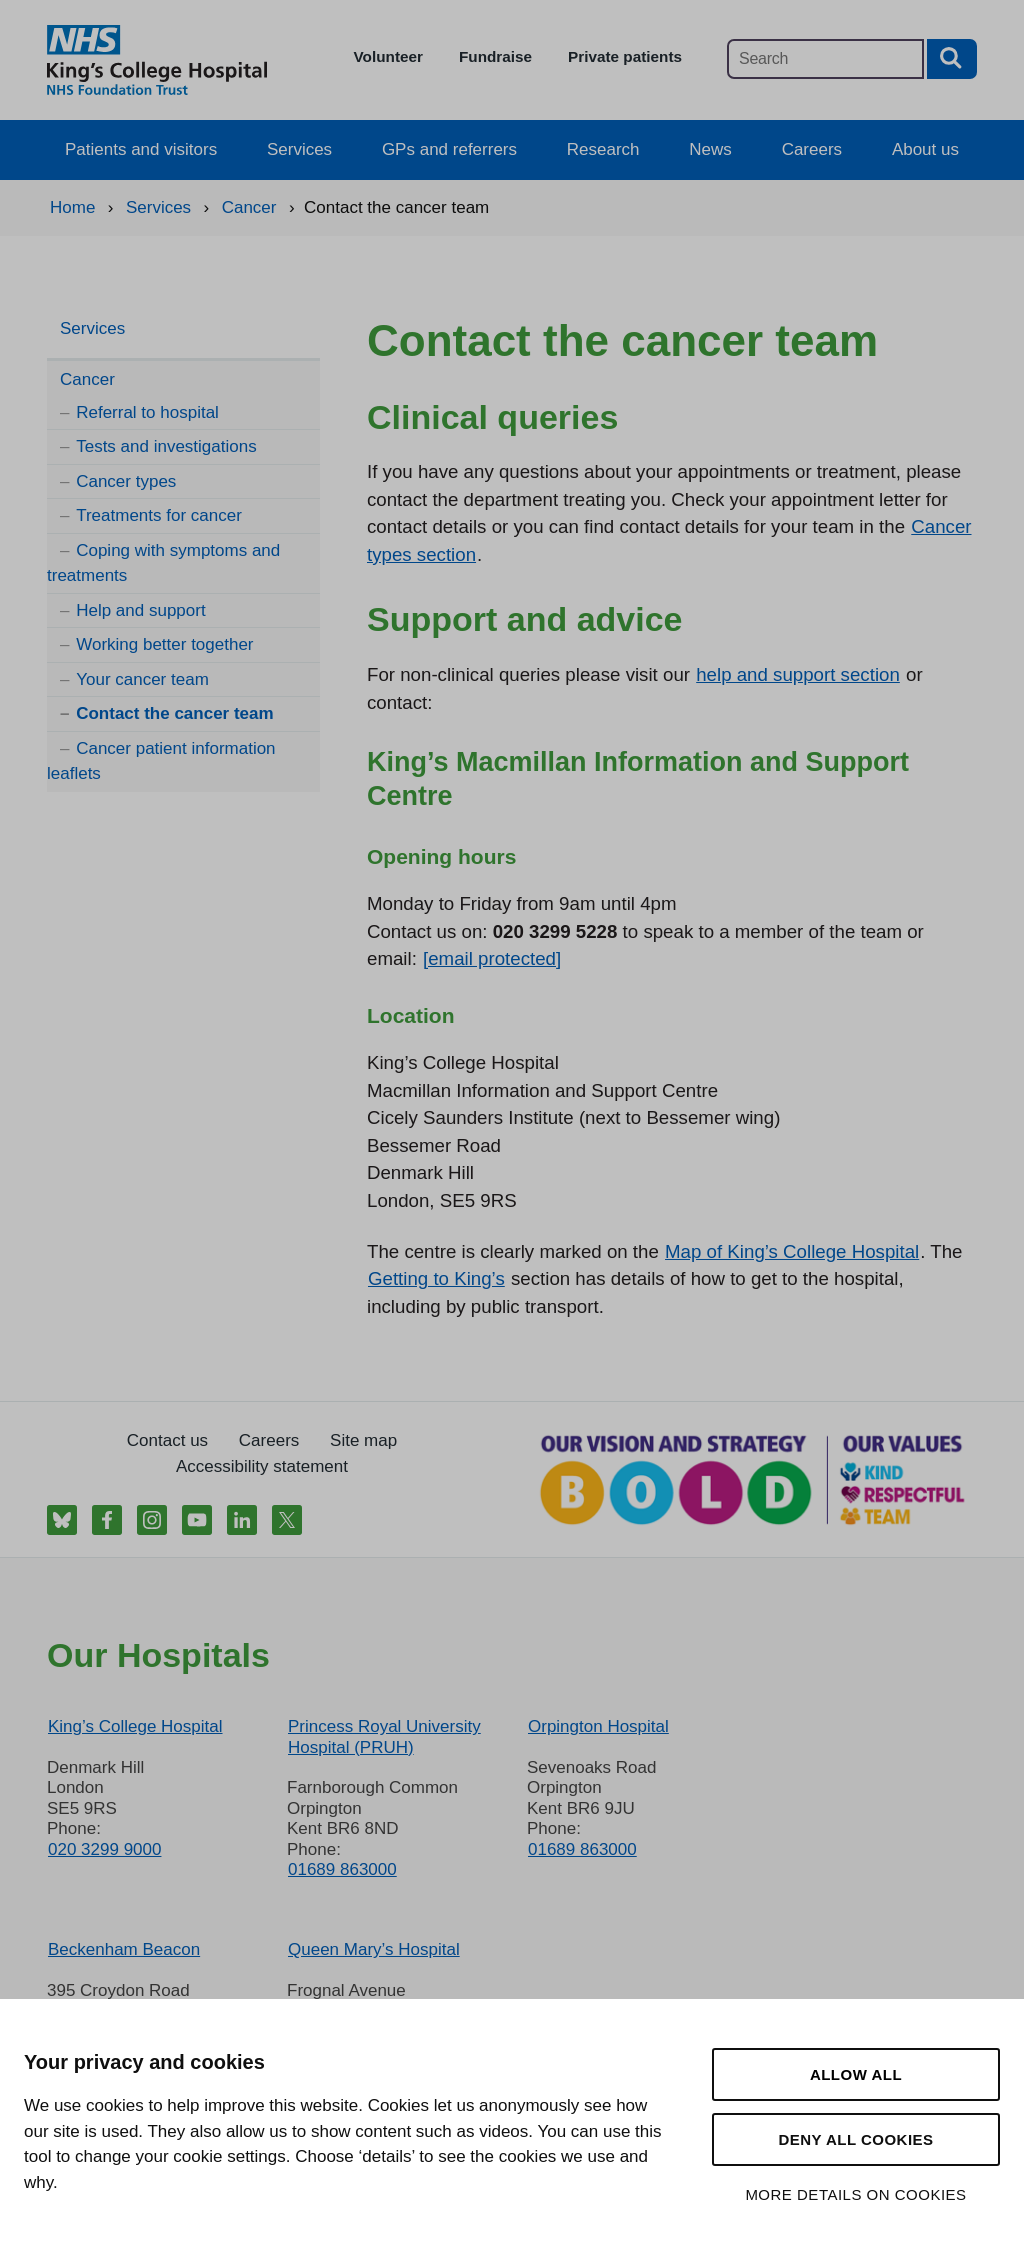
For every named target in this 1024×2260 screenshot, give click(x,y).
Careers (812, 149)
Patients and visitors (141, 149)
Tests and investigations (166, 446)
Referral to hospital (147, 412)
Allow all (856, 2074)
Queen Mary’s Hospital (374, 1949)
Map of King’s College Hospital (792, 1251)
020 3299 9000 (104, 1849)
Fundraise (495, 56)
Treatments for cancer (159, 515)
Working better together (164, 644)
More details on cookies (855, 2194)
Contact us (167, 1440)
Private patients (625, 56)
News (710, 149)
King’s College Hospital (135, 1726)
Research (603, 149)
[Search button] (952, 59)
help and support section (798, 674)
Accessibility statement (262, 1466)
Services (299, 149)
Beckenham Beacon (124, 1949)
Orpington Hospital (598, 1726)
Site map (363, 1440)
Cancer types (126, 481)
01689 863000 (342, 1869)
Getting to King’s (436, 1278)
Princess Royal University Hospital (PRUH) (384, 1736)
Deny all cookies (855, 2139)
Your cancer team (142, 679)
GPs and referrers (449, 149)
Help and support (140, 610)
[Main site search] (825, 59)
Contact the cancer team (174, 713)
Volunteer (388, 56)
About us (925, 149)
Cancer (87, 379)
